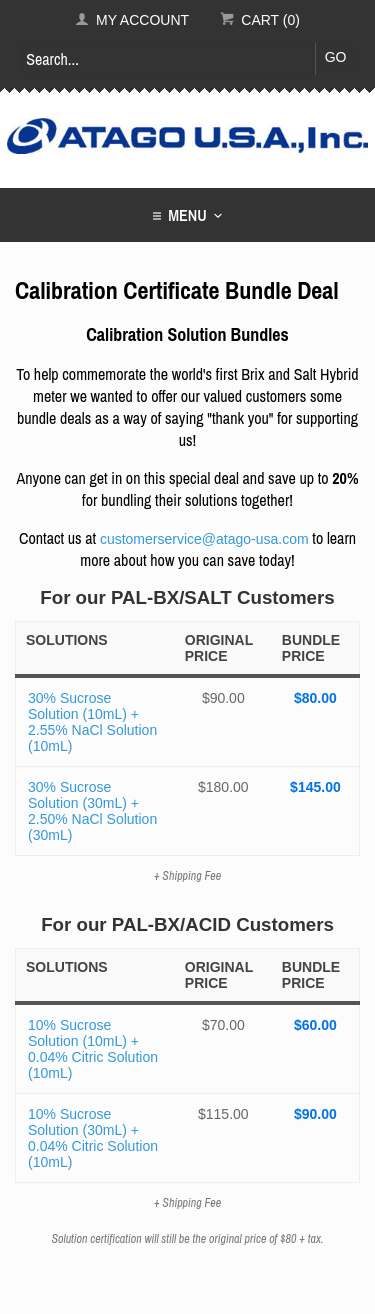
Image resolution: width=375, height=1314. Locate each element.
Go (336, 57)
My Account (132, 20)
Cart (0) (260, 20)
